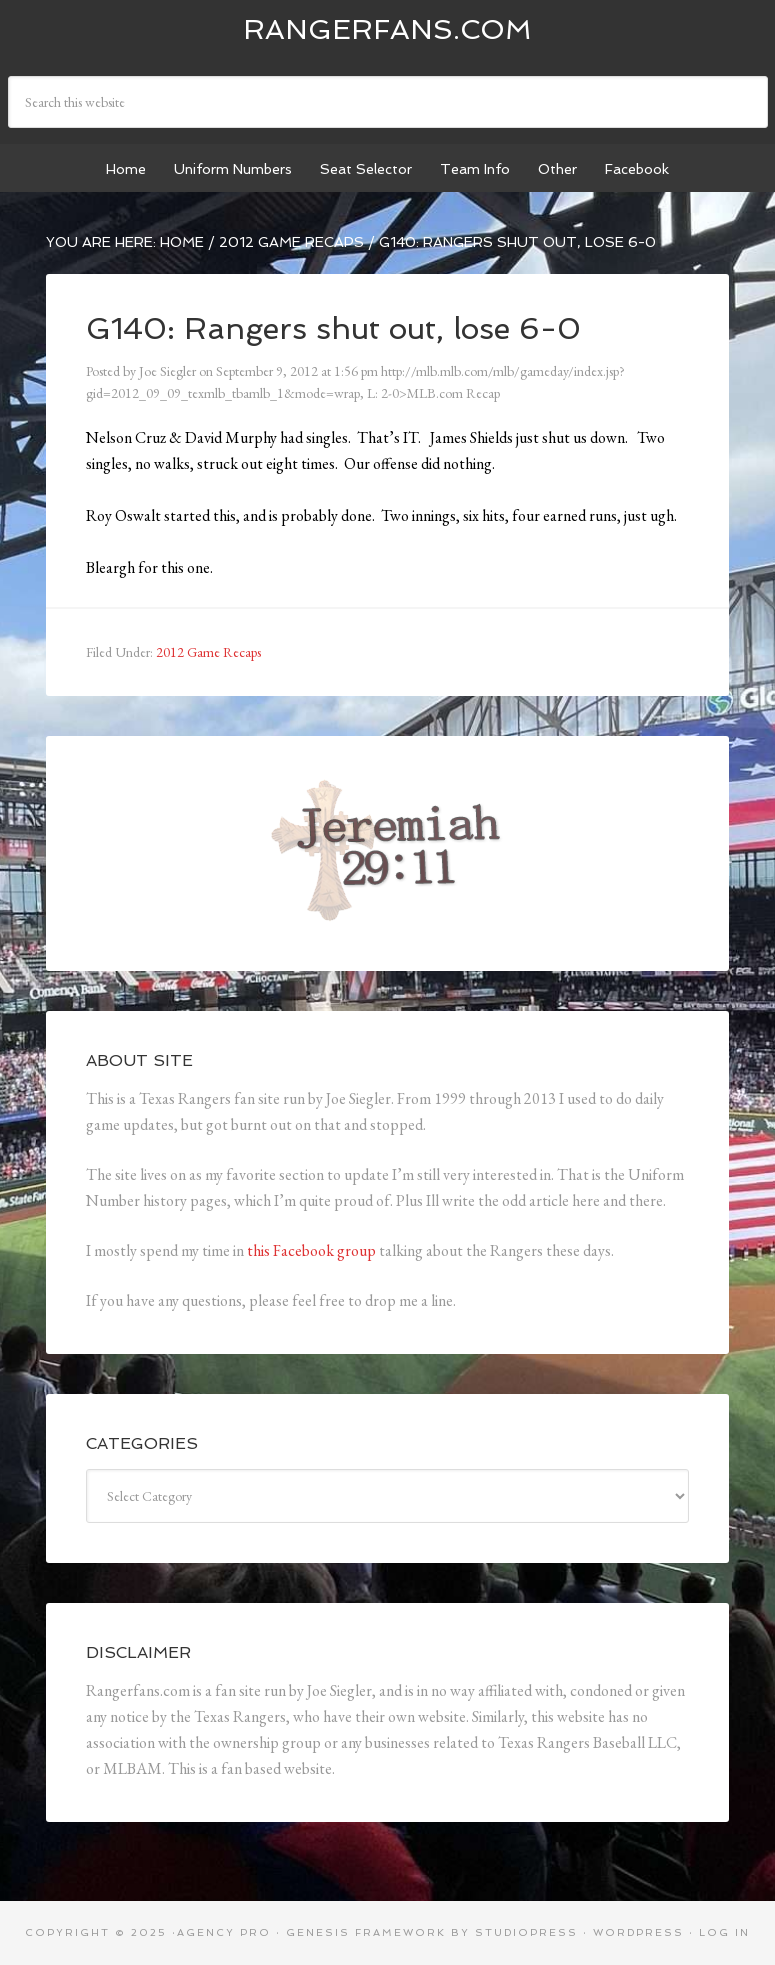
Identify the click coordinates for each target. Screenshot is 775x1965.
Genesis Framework (366, 1932)
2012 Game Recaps (208, 652)
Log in (724, 1932)
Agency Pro (224, 1932)
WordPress (638, 1932)
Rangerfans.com (387, 29)
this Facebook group (311, 1250)
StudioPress (526, 1932)
